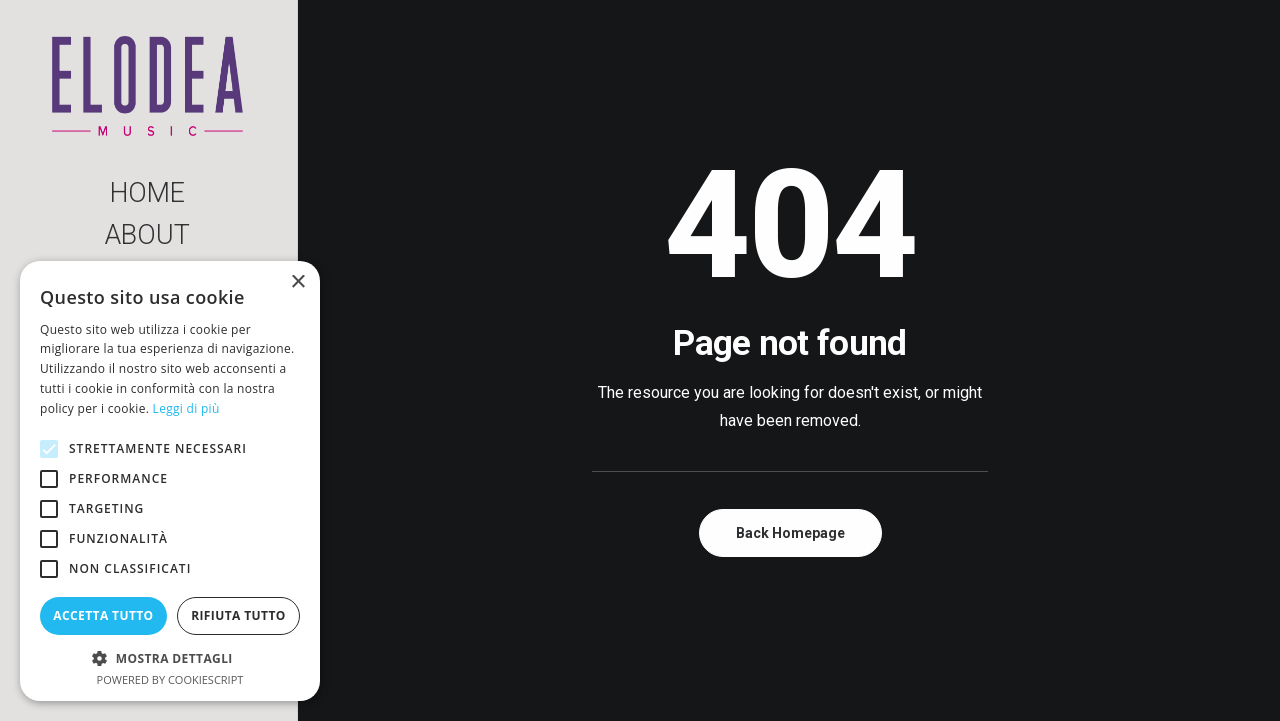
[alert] (170, 481)
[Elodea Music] (147, 86)
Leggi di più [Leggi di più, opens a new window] (186, 408)
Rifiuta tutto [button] (238, 615)
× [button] (297, 282)
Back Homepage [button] (790, 533)
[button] (170, 657)
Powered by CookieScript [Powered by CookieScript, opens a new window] (170, 679)
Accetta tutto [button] (103, 615)
